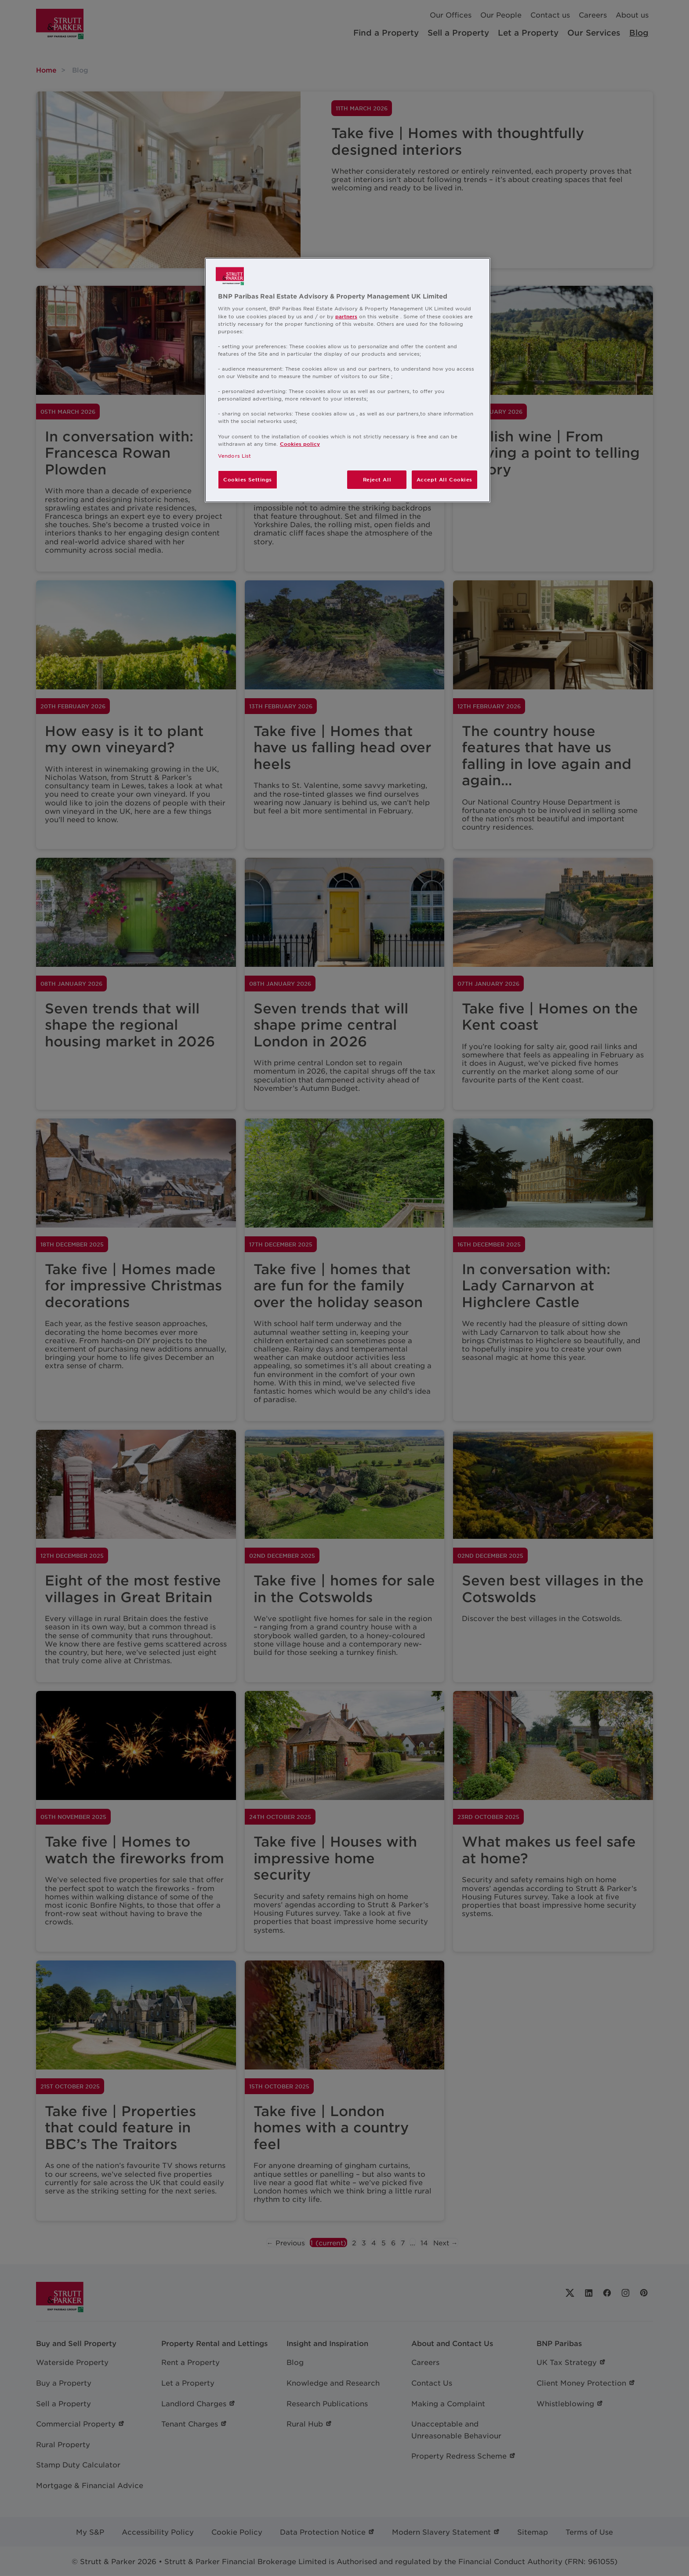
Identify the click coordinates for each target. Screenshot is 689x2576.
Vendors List (234, 455)
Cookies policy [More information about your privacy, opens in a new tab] (300, 444)
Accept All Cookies (444, 479)
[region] (347, 380)
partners (346, 316)
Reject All (377, 479)
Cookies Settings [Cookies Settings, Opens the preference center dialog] (247, 479)
